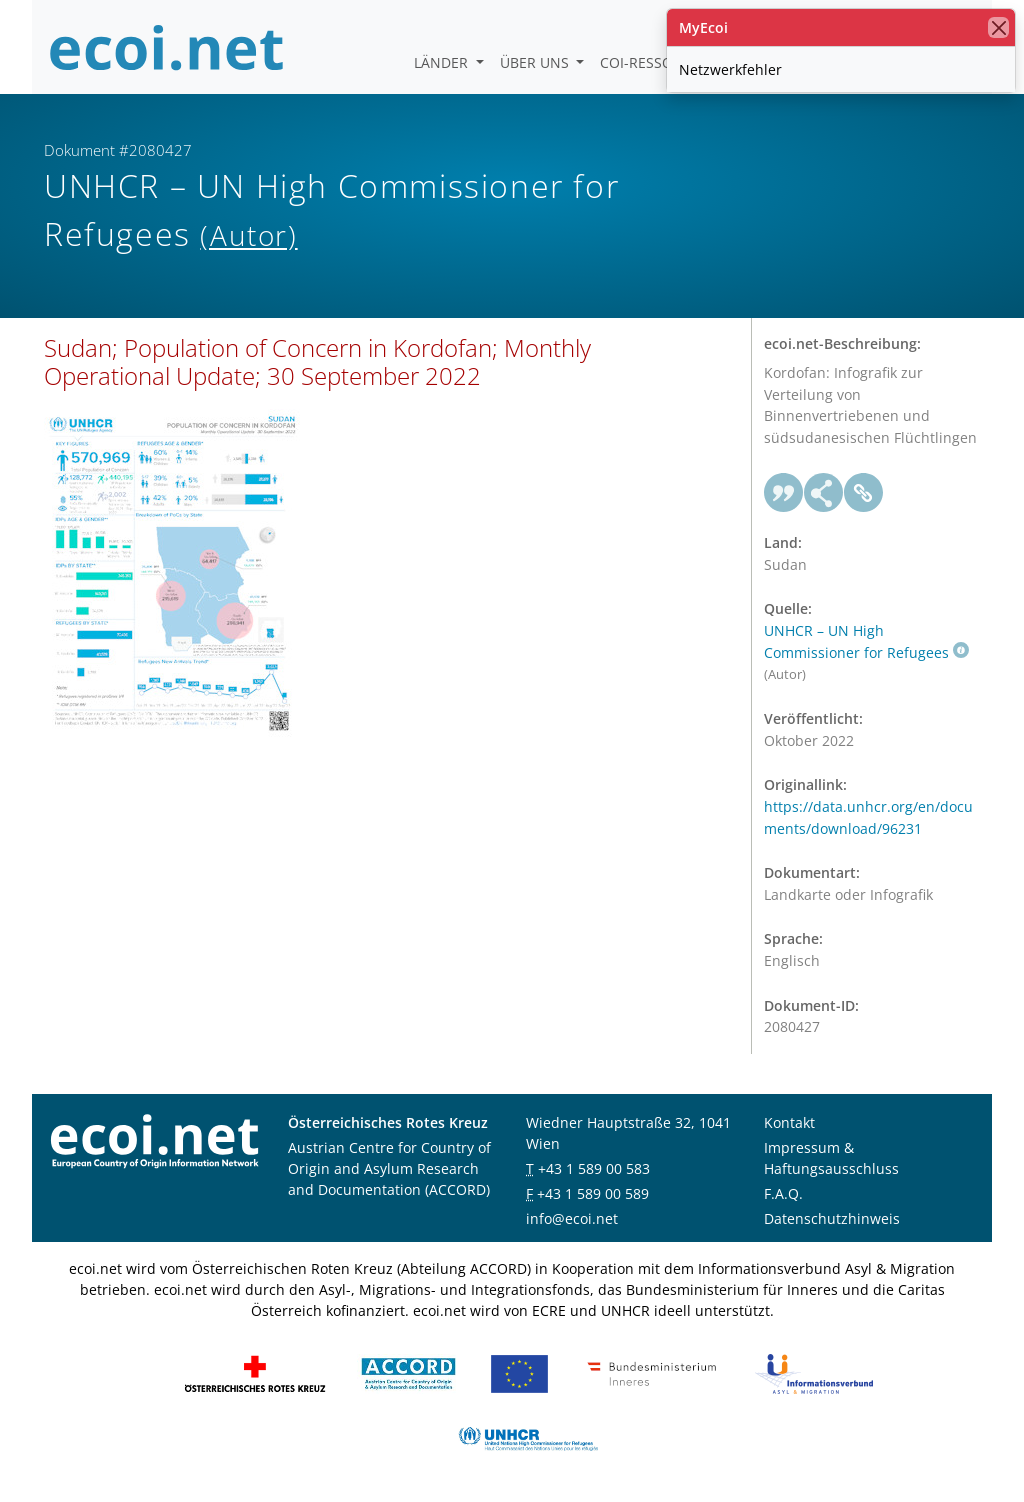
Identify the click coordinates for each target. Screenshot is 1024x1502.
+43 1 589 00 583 (594, 1168)
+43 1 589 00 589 (593, 1193)
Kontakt (789, 1122)
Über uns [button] (536, 62)
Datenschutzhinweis (832, 1218)
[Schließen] (998, 27)
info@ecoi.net (572, 1218)
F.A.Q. (783, 1193)
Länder (443, 62)
